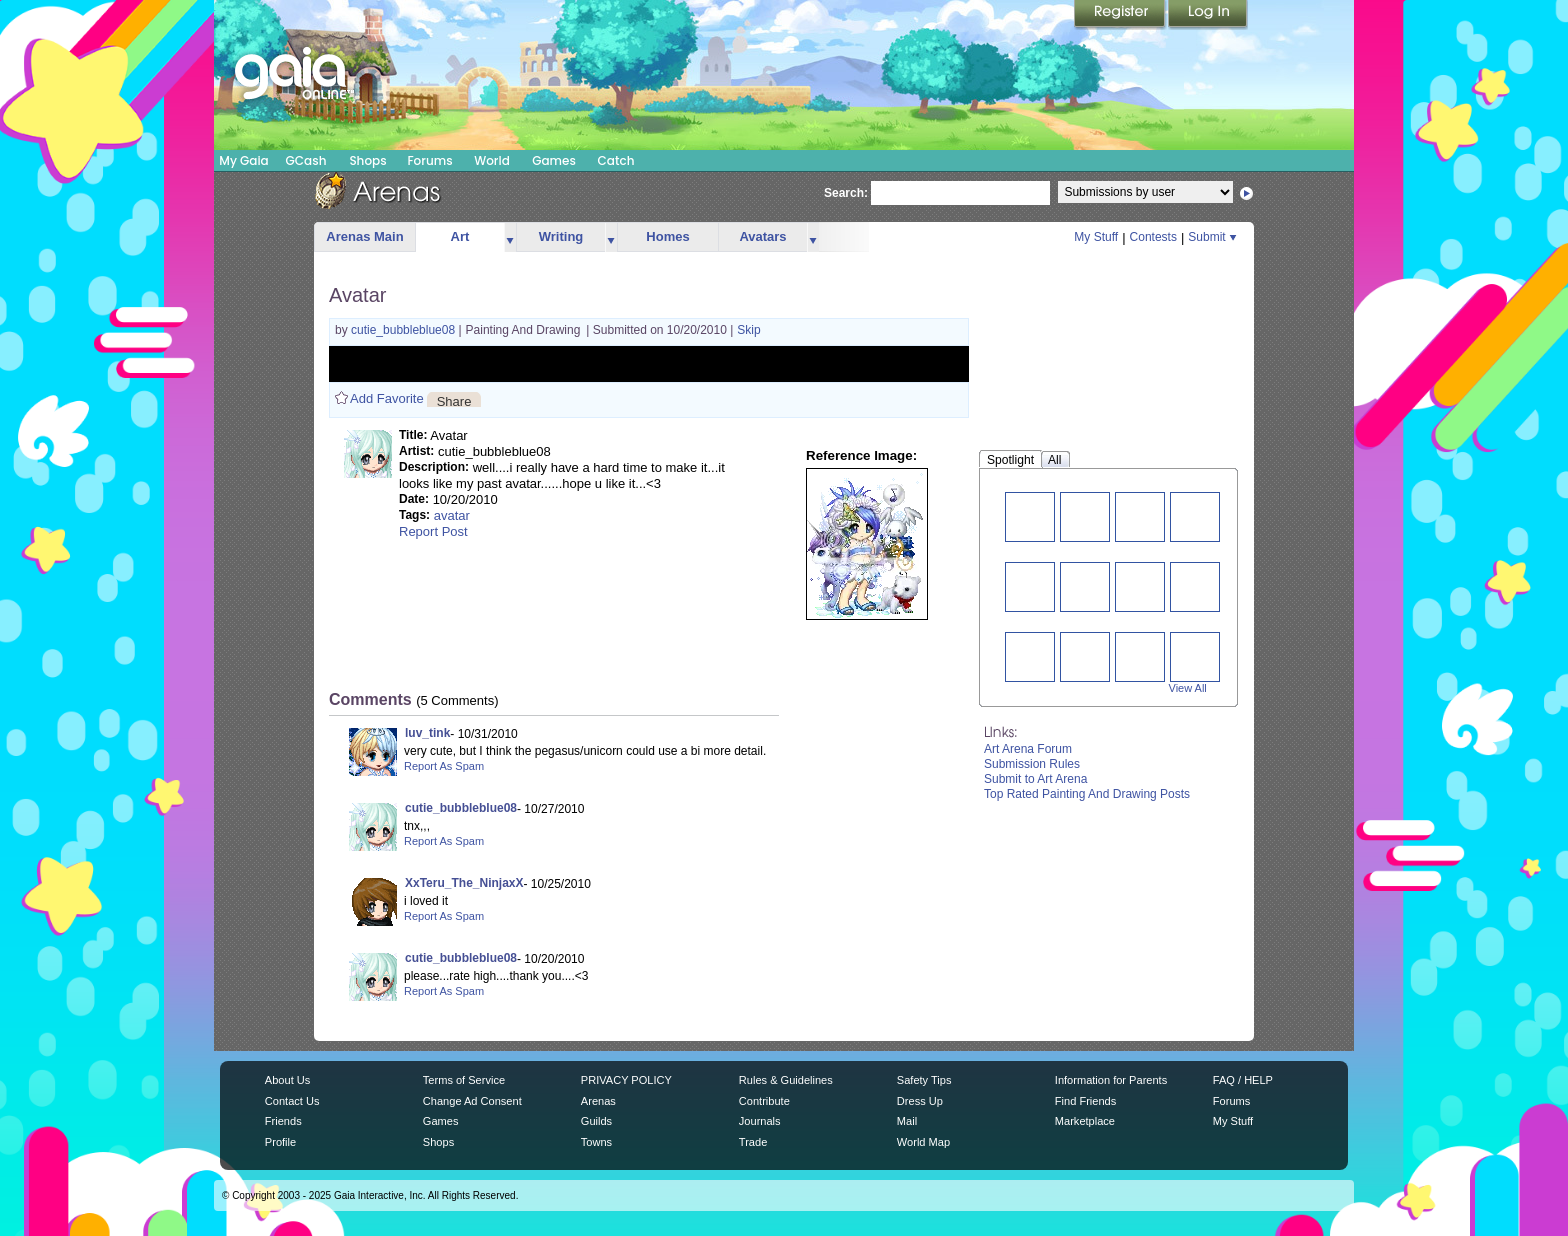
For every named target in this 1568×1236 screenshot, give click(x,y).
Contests (1153, 237)
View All (1188, 688)
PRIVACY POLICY (626, 1080)
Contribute (764, 1101)
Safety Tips (924, 1080)
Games (554, 160)
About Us (287, 1080)
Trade (753, 1142)
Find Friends (1085, 1101)
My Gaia (243, 160)
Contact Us (292, 1101)
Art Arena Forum (1028, 749)
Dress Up (920, 1101)
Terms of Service (464, 1080)
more (510, 237)
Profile (280, 1142)
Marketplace (1085, 1121)
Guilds (596, 1121)
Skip (748, 330)
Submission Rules (1032, 764)
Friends (283, 1121)
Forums (429, 160)
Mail (907, 1121)
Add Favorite (387, 398)
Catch (616, 160)
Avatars (762, 236)
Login (1208, 15)
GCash (306, 160)
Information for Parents (1111, 1080)
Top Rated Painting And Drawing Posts (1087, 794)
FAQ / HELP (1243, 1080)
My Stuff (1096, 237)
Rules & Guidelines (786, 1080)
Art (460, 236)
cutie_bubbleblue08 (404, 330)
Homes (667, 236)
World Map (923, 1142)
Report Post (433, 531)
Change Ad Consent (472, 1101)
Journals (760, 1121)
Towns (596, 1142)
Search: (846, 193)
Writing (561, 236)
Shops (367, 160)
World (492, 160)
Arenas (598, 1101)
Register (1121, 15)
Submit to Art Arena (1035, 779)
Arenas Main (364, 236)
